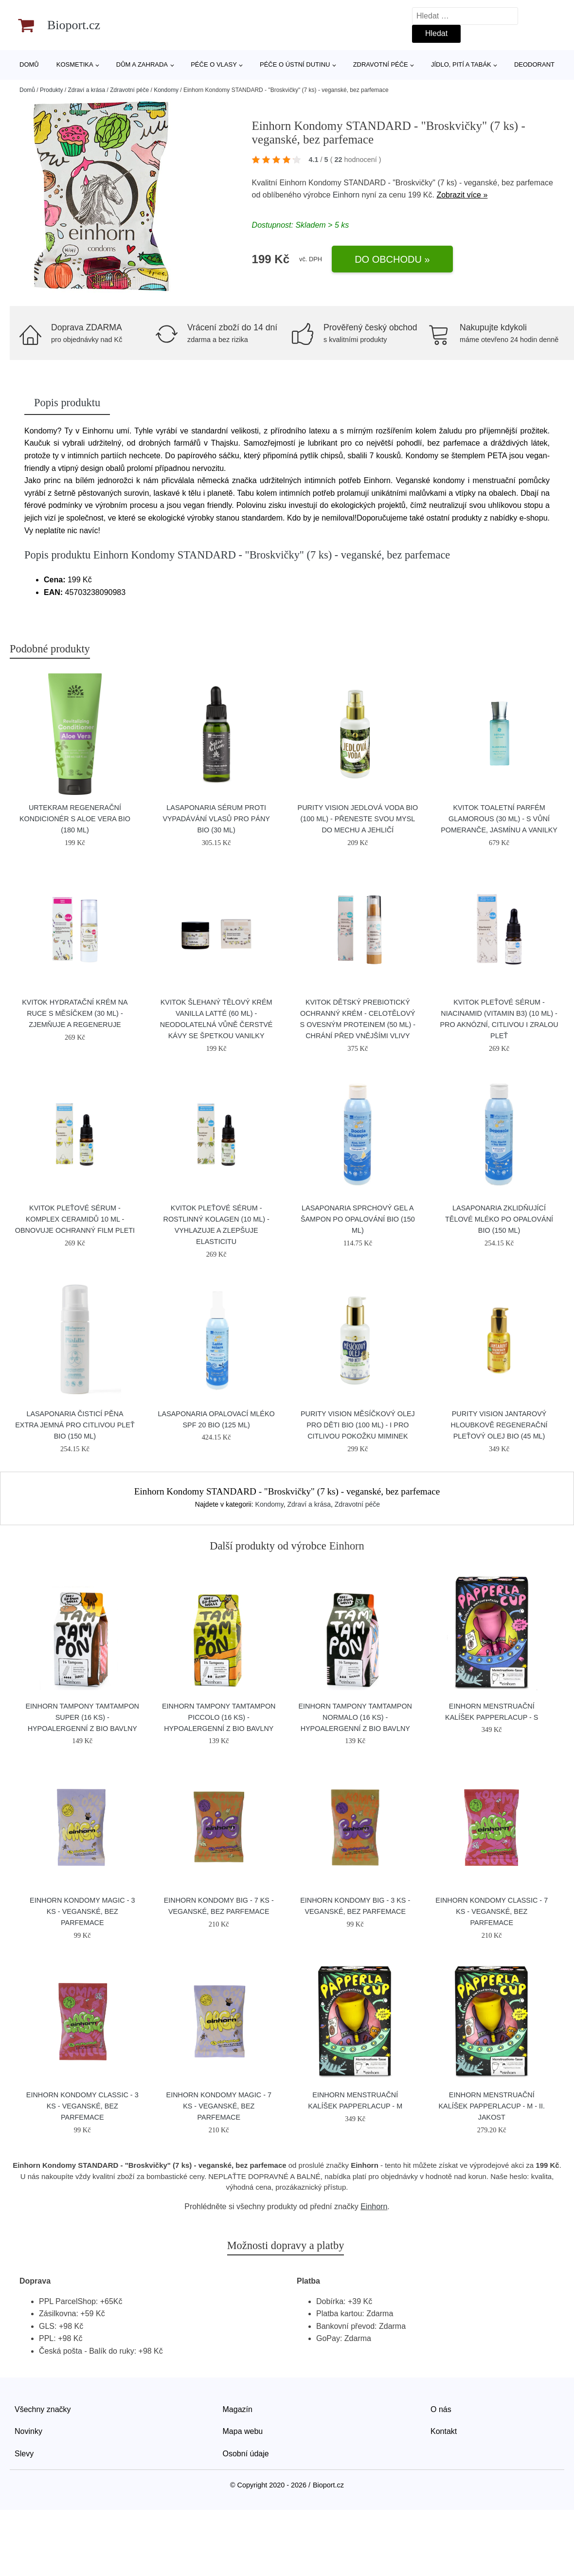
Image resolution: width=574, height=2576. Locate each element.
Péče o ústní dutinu (295, 64)
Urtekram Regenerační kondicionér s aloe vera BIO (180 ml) (74, 819)
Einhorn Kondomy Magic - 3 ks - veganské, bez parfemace (82, 1911)
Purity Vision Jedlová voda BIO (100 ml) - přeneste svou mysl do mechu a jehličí (358, 819)
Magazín (237, 2409)
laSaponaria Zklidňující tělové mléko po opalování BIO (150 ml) (499, 1219)
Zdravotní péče (380, 64)
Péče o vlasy (214, 64)
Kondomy (166, 90)
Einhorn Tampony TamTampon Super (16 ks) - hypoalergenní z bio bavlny (82, 1717)
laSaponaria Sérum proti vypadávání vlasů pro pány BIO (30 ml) (215, 819)
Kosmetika (74, 64)
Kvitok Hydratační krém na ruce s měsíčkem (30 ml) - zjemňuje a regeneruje (75, 1013)
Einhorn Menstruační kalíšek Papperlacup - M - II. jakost (491, 2106)
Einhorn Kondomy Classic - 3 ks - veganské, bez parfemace (82, 2106)
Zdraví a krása (86, 90)
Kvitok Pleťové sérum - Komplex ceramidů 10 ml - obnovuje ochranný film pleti (75, 1219)
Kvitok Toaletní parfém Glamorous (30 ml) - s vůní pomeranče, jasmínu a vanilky (499, 819)
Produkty (51, 90)
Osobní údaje (246, 2454)
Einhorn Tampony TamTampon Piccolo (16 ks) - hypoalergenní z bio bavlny (218, 1717)
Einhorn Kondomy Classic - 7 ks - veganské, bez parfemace (491, 1911)
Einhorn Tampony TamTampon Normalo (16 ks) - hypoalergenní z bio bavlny (355, 1717)
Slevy (24, 2454)
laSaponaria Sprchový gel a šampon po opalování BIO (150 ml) (358, 1219)
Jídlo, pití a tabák (461, 64)
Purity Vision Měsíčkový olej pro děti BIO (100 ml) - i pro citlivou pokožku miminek (358, 1425)
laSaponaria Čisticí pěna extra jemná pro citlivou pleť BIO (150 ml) (75, 1425)
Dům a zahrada (142, 64)
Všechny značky (43, 2409)
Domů (29, 64)
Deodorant (534, 64)
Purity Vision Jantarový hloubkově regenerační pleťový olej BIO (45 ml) (498, 1425)
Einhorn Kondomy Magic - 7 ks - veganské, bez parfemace (218, 2106)
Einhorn (346, 195)
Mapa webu (243, 2431)
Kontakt (443, 2431)
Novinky (28, 2431)
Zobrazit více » (461, 195)
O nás (440, 2409)
